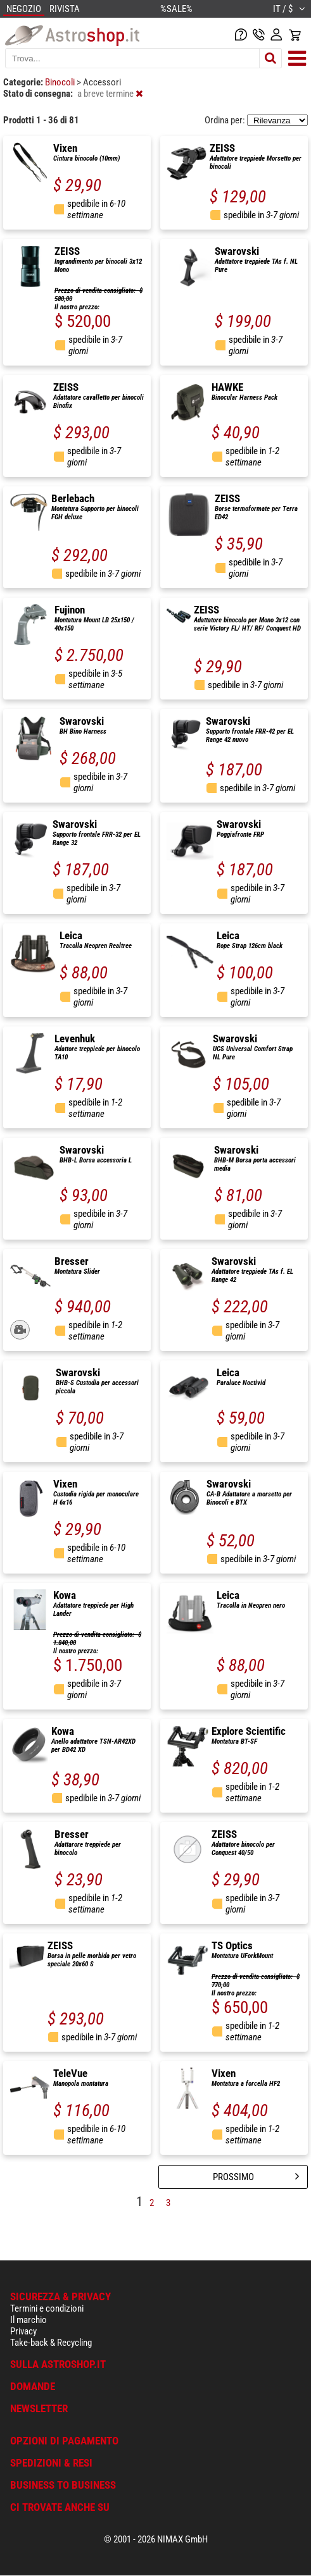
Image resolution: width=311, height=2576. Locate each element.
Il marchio (28, 2320)
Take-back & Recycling (51, 2342)
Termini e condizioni (47, 2308)
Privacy (23, 2331)
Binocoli (61, 82)
